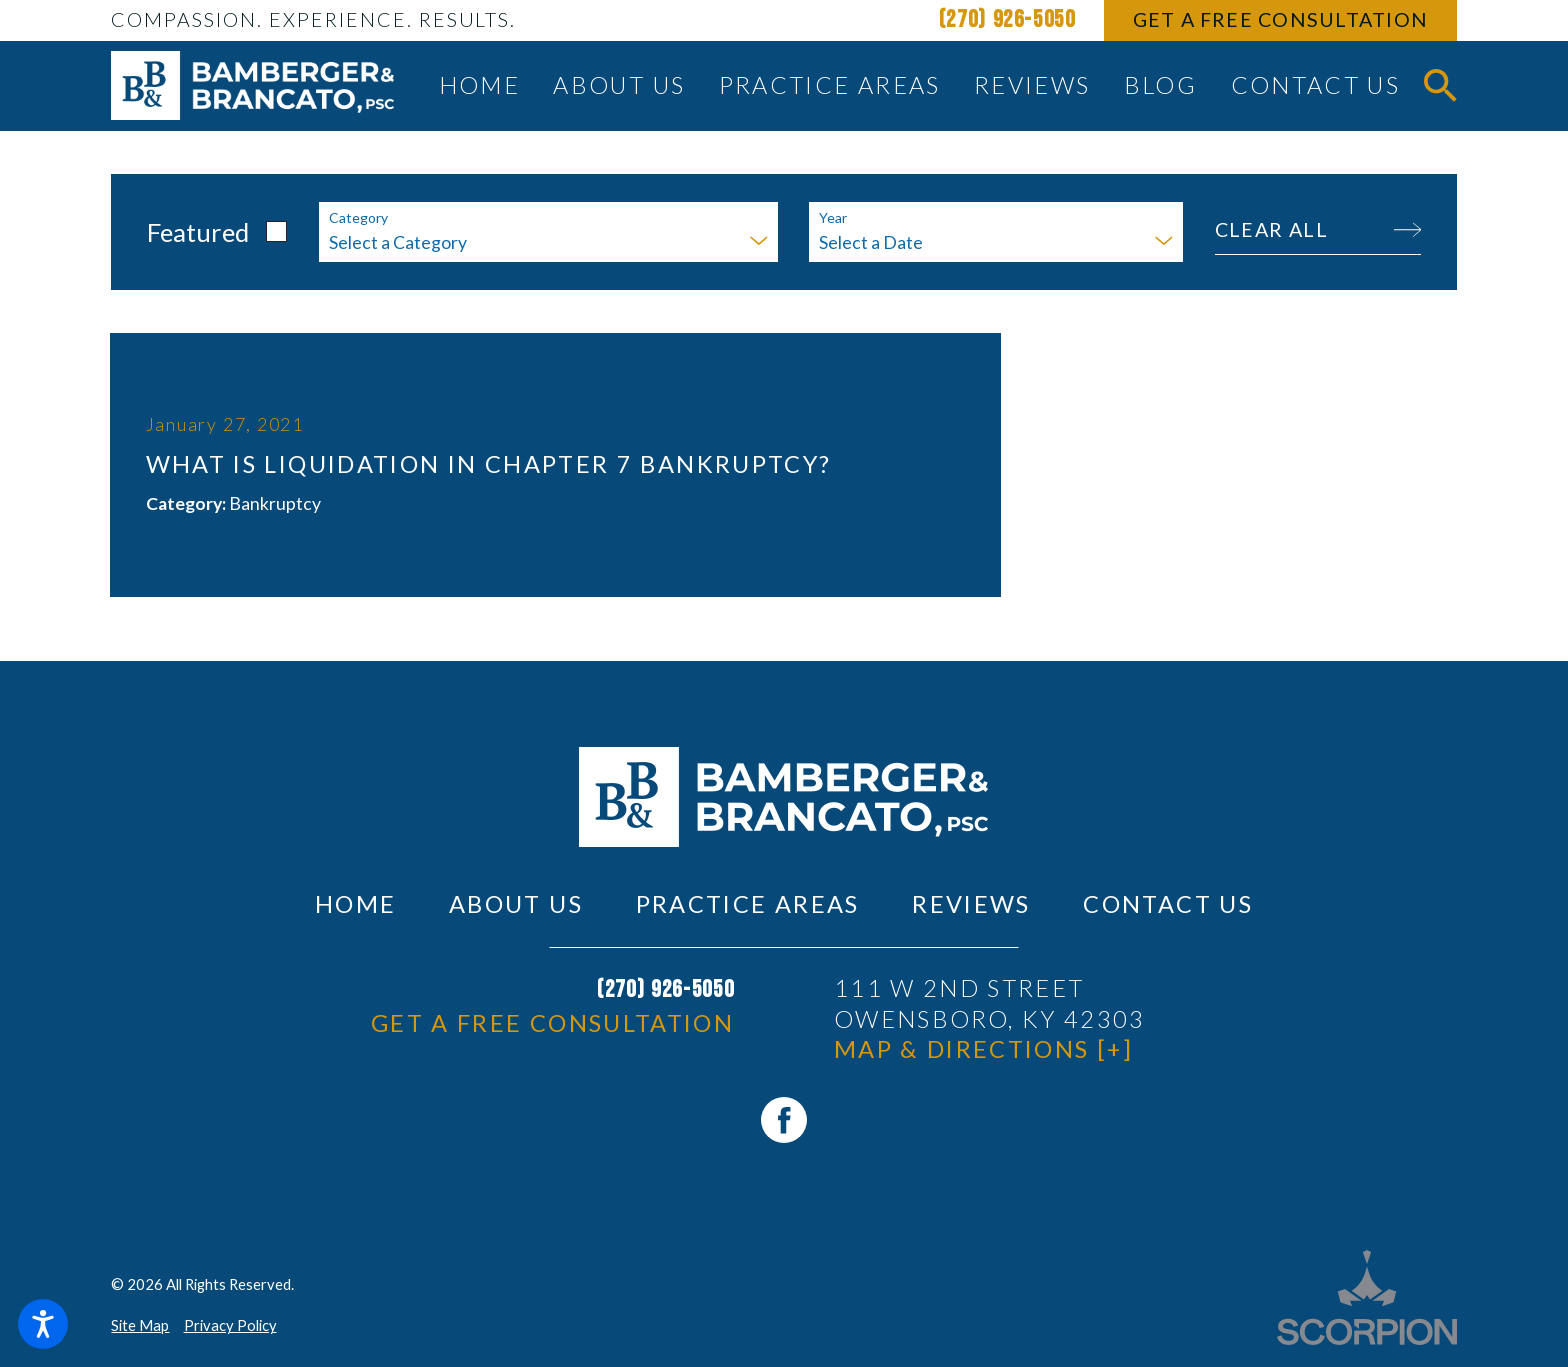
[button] (43, 1324)
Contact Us (1168, 904)
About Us (516, 904)
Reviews (971, 904)
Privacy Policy (230, 1325)
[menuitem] (479, 86)
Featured (198, 232)
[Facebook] (784, 1120)
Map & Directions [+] (983, 1049)
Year (833, 218)
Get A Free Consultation (1281, 19)
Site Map (140, 1325)
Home (355, 904)
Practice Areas (748, 904)
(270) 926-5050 (1007, 20)
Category (358, 218)
